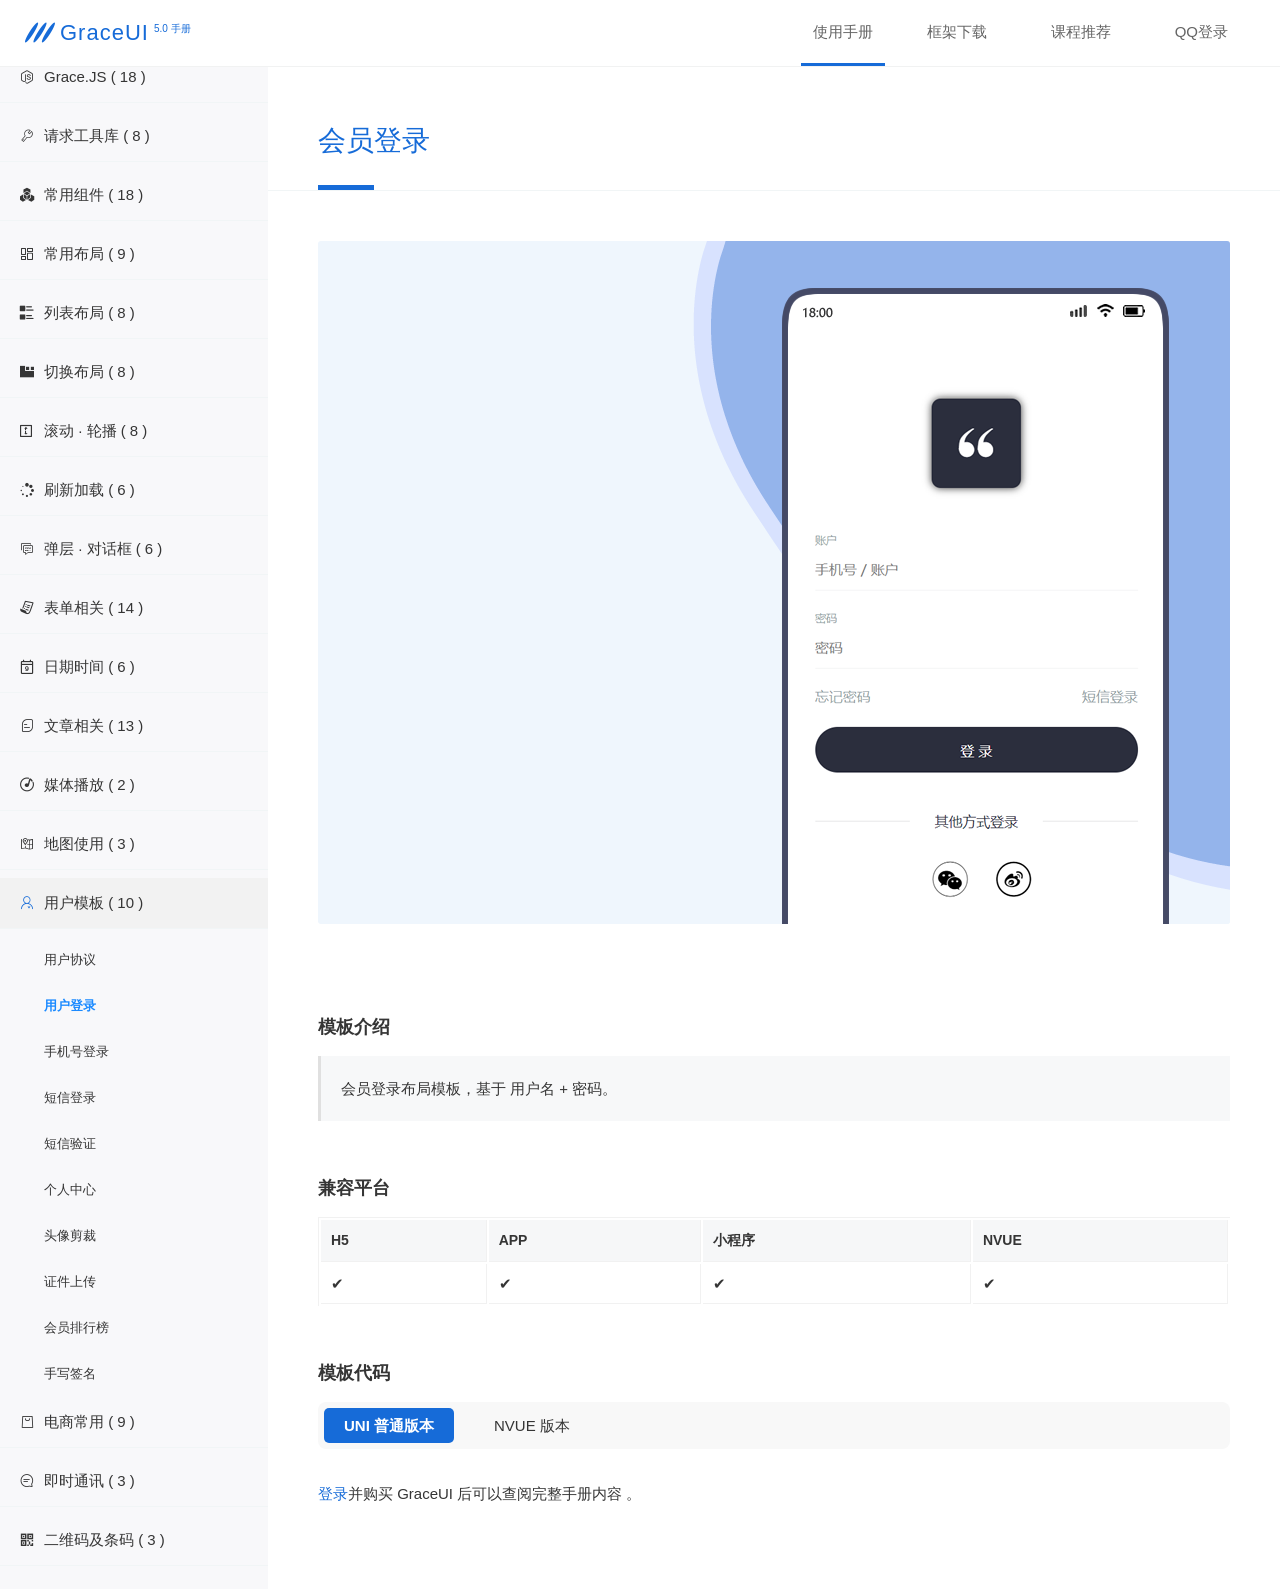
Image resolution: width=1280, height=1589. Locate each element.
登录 (333, 1493)
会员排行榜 (76, 1327)
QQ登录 (1201, 31)
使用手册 (843, 31)
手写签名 (70, 1373)
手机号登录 (76, 1051)
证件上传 (70, 1281)
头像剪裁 (70, 1235)
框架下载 (957, 31)
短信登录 (70, 1097)
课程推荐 (1081, 31)
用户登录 (70, 1005)
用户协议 (70, 959)
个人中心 (70, 1189)
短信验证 (70, 1143)
